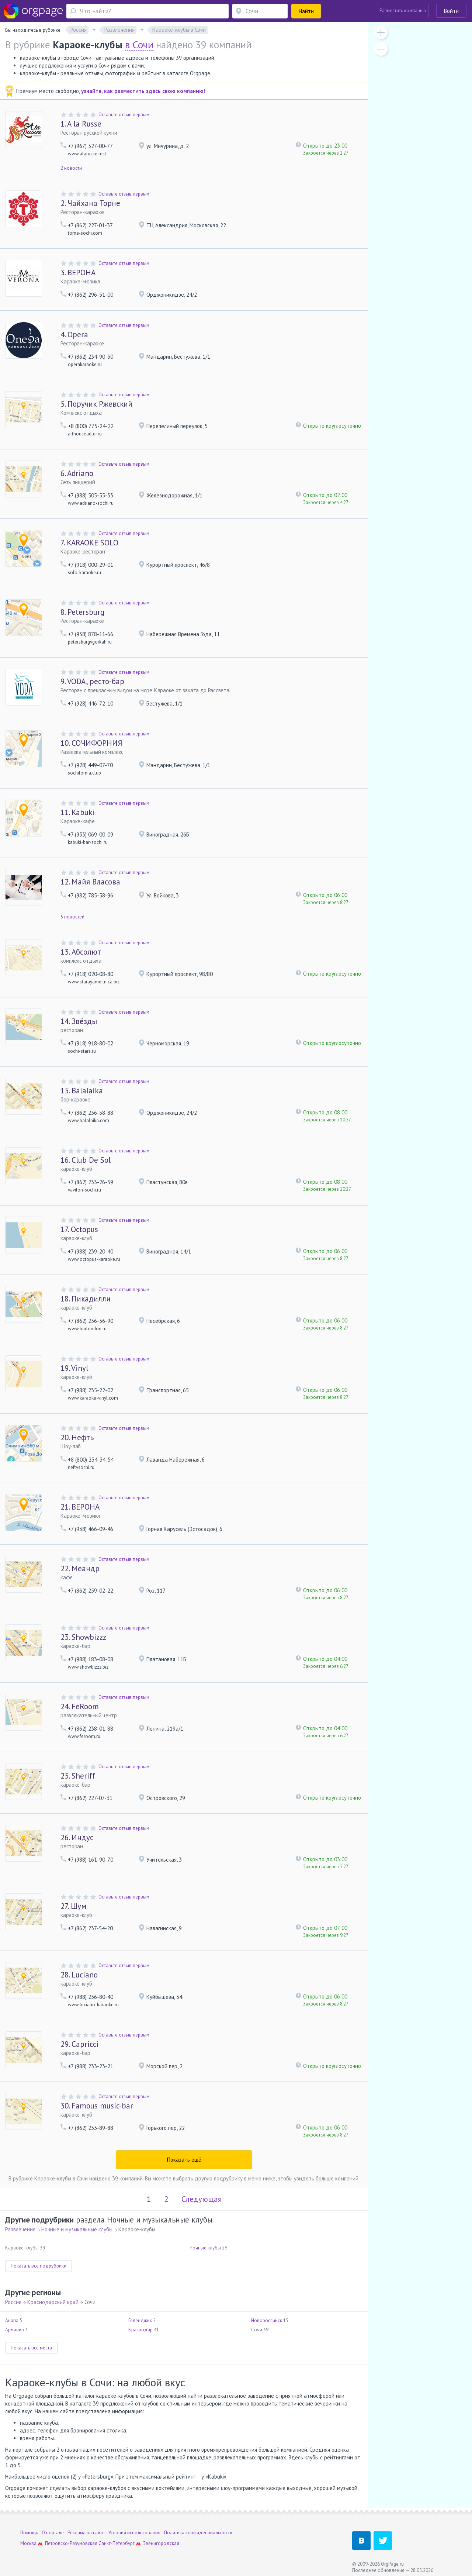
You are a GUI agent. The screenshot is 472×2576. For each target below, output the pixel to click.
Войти (451, 10)
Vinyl (74, 1368)
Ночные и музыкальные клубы (76, 2229)
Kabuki (77, 812)
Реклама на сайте (86, 2533)
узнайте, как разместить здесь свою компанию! (143, 90)
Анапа (11, 2320)
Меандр (80, 1568)
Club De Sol (85, 1160)
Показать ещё (184, 2159)
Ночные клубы (205, 2248)
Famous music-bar (96, 2106)
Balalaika (81, 1091)
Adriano (76, 473)
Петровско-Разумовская (71, 2543)
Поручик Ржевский (96, 404)
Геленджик (140, 2320)
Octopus (79, 1229)
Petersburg (82, 612)
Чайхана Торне (90, 203)
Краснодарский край (53, 2302)
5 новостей (72, 917)
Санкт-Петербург (116, 2543)
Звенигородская (161, 2543)
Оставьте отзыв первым (123, 114)
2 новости (71, 168)
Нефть (77, 1437)
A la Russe (80, 124)
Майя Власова (90, 882)
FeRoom (79, 1706)
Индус (76, 1837)
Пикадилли (85, 1299)
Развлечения (20, 2229)
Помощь (29, 2533)
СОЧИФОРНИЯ (91, 743)
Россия (13, 2302)
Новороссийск (266, 2320)
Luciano (79, 1975)
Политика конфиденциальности (198, 2533)
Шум (73, 1906)
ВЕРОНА (78, 272)
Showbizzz (83, 1637)
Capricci (79, 2044)
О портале (53, 2533)
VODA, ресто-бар (92, 681)
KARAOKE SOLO (89, 543)
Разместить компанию (402, 10)
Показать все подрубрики (38, 2266)
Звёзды (78, 1021)
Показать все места (31, 2348)
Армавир (14, 2330)
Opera (74, 334)
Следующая (201, 2199)
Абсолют (80, 952)
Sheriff (77, 1776)
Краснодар (140, 2330)
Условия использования (134, 2533)
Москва (28, 2543)
